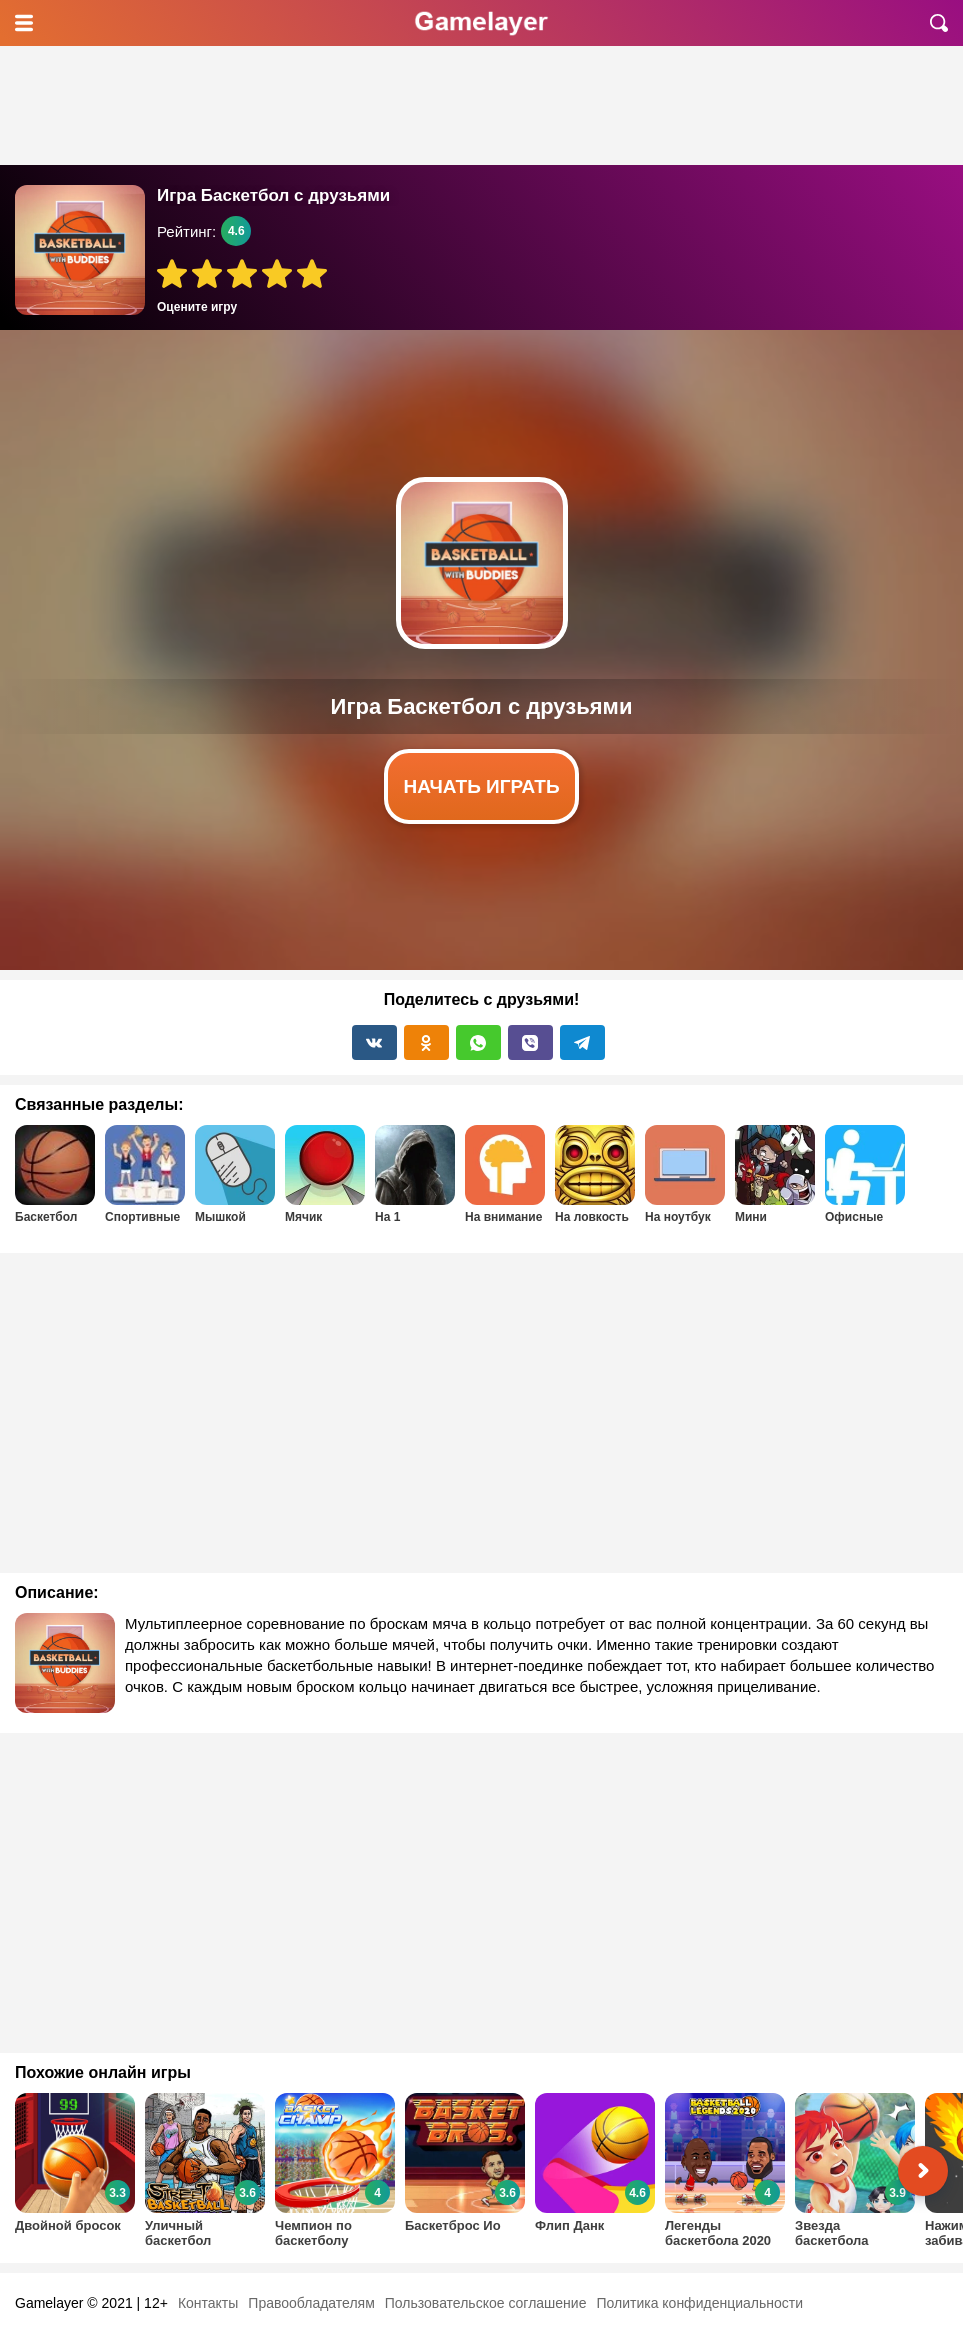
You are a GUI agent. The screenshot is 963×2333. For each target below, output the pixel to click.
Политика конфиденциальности (699, 2303)
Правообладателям (311, 2303)
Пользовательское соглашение (486, 2303)
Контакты (208, 2303)
